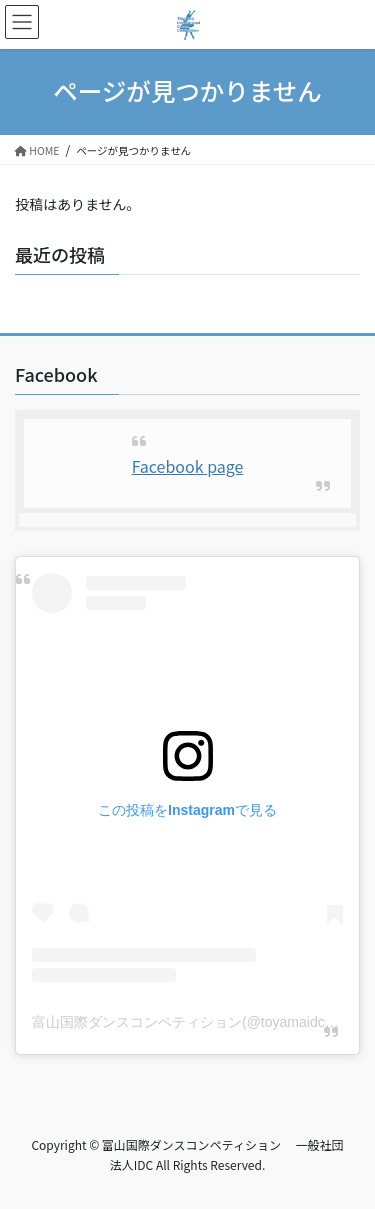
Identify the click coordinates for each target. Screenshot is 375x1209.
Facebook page (188, 466)
